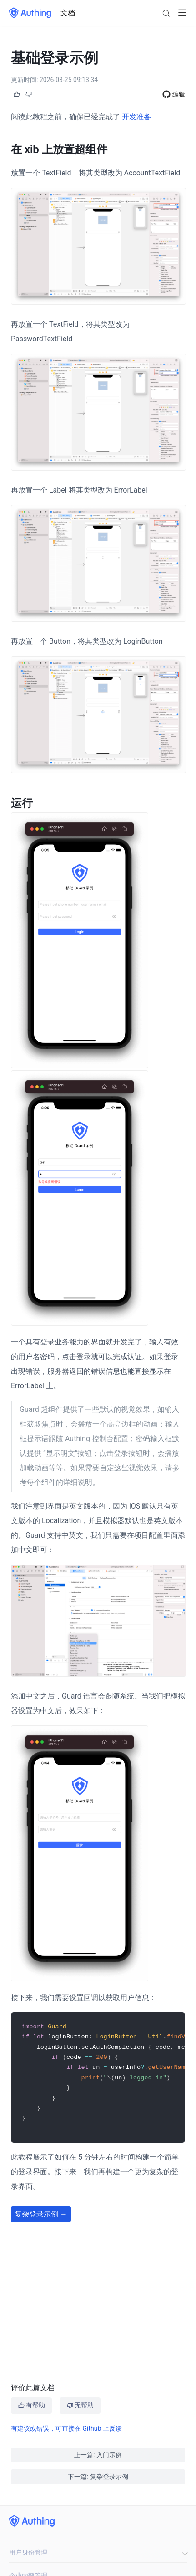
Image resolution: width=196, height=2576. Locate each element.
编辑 (178, 94)
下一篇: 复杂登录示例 (98, 2476)
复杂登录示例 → (41, 2217)
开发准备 (136, 117)
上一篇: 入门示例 (98, 2454)
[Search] (166, 13)
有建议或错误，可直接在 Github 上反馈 (66, 2428)
